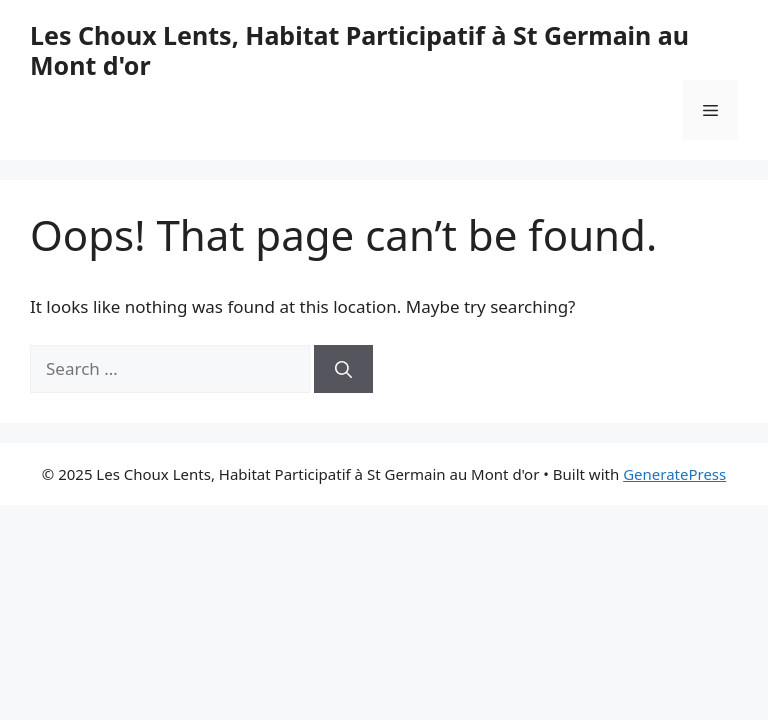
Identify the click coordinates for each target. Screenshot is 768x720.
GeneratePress (674, 474)
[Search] (343, 369)
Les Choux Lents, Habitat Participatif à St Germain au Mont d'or (359, 50)
